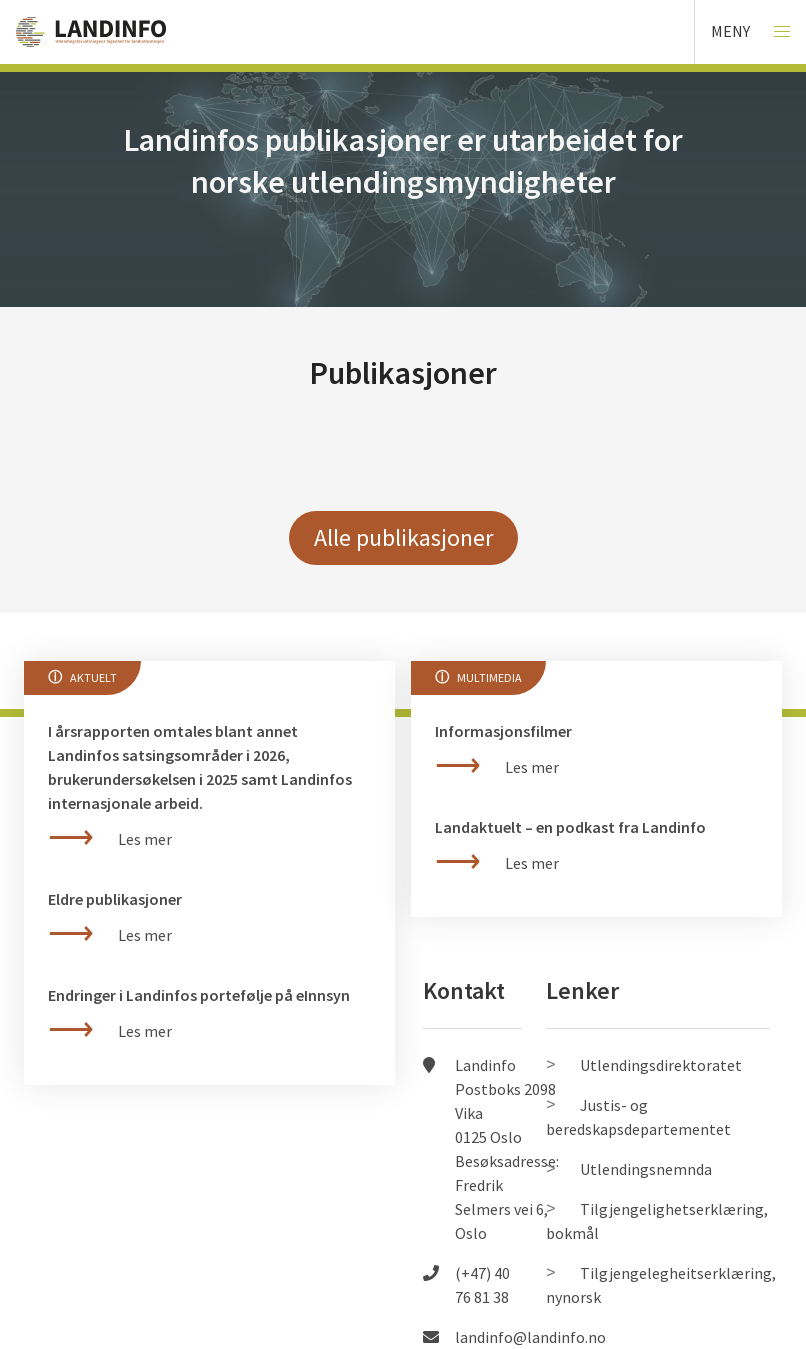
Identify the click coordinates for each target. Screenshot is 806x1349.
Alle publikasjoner (403, 537)
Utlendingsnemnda (646, 1169)
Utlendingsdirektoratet (661, 1065)
